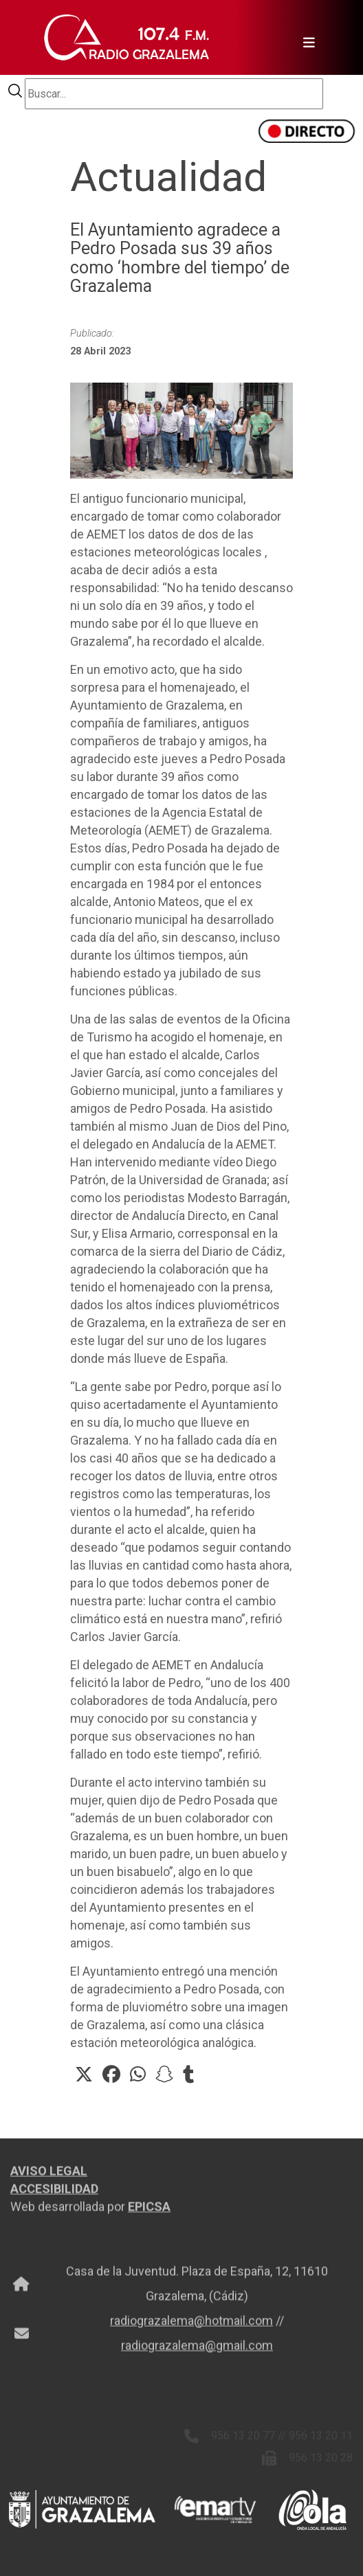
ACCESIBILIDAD (54, 2193)
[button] (84, 2074)
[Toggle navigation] (304, 38)
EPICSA (149, 2211)
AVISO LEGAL (48, 2175)
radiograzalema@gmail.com (197, 2349)
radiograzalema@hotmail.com (191, 2325)
